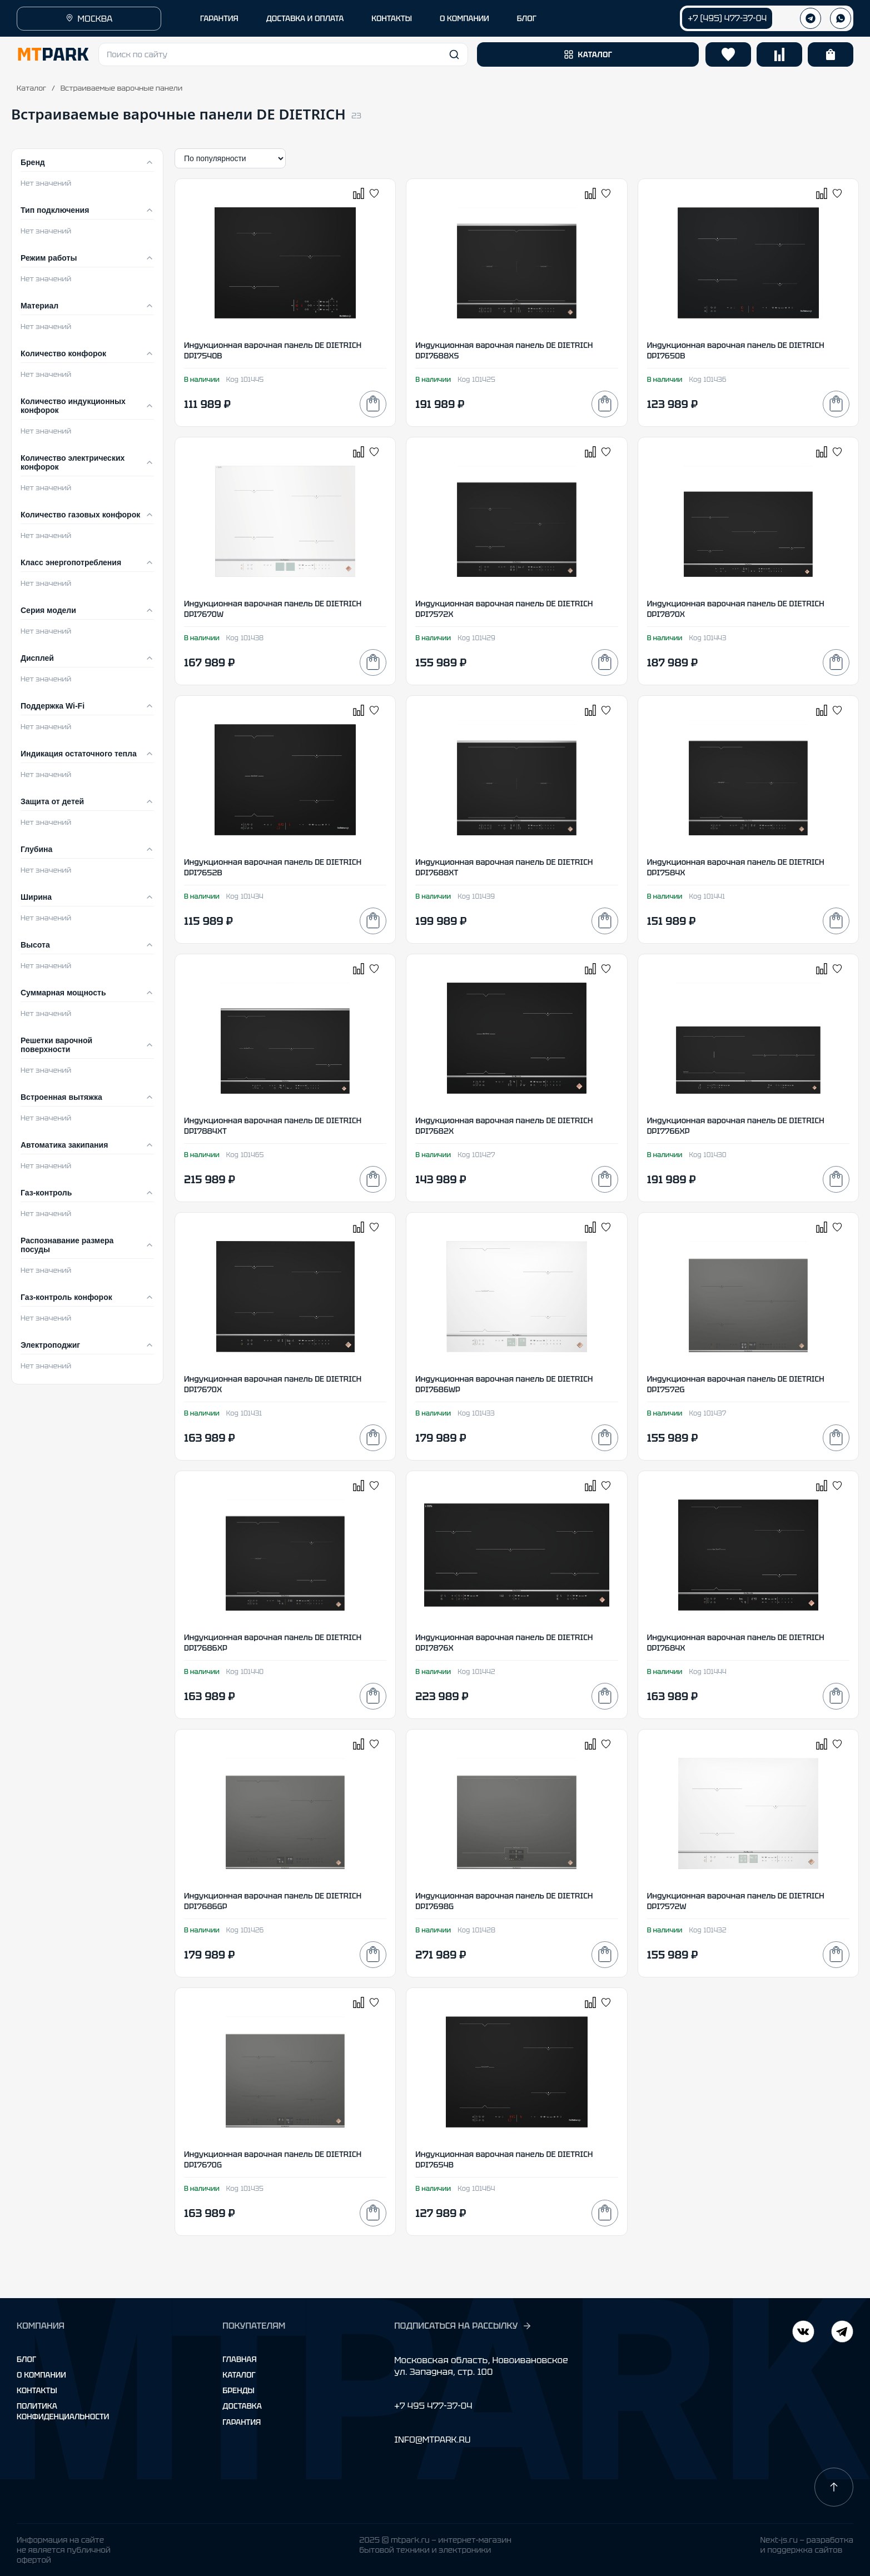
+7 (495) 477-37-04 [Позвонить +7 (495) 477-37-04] (727, 18)
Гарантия (241, 2422)
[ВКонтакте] (842, 2332)
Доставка (242, 2406)
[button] (283, 54)
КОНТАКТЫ (391, 18)
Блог (26, 2359)
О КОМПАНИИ (464, 18)
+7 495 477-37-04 (433, 2405)
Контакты (37, 2390)
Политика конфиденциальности (63, 2411)
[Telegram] (803, 2332)
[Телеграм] (810, 18)
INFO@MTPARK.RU (432, 2439)
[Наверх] (833, 2487)
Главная (239, 2359)
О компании (41, 2375)
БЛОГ (526, 18)
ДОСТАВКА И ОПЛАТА (305, 18)
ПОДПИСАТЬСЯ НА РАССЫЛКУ (463, 2325)
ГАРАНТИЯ (219, 18)
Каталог (31, 88)
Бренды (238, 2390)
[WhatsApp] (840, 18)
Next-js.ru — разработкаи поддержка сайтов (806, 2545)
